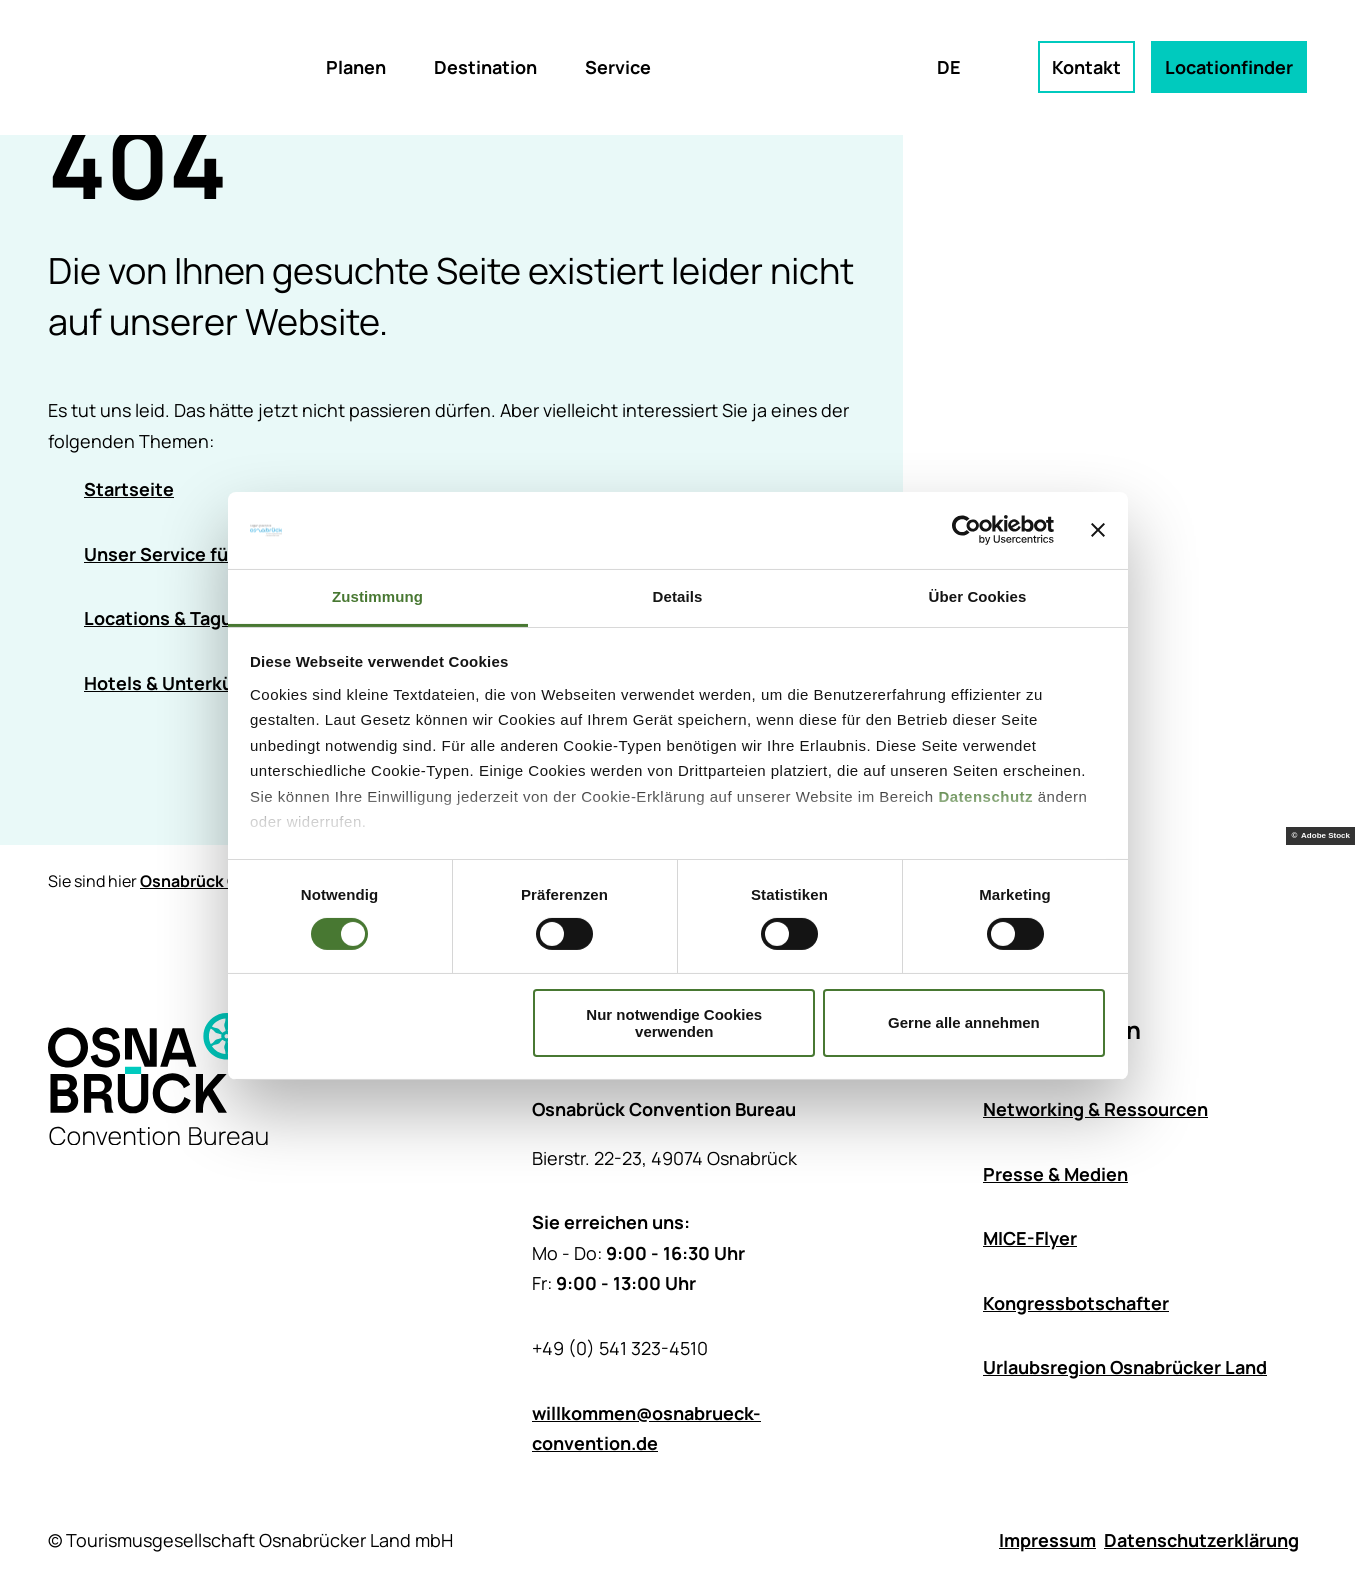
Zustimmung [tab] (377, 596)
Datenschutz (985, 796)
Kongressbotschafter (1076, 1303)
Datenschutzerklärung (1201, 1540)
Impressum (1047, 1540)
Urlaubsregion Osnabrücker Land (1125, 1368)
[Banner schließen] (1098, 530)
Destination (485, 67)
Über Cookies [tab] (978, 596)
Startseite (129, 489)
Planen (356, 67)
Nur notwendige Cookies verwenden (674, 1023)
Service (618, 67)
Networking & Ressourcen (1095, 1109)
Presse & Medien (1055, 1174)
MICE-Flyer (1030, 1239)
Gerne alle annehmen (964, 1022)
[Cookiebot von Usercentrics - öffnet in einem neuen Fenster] (966, 530)
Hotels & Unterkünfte (177, 683)
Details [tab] (678, 596)
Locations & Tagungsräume (201, 619)
